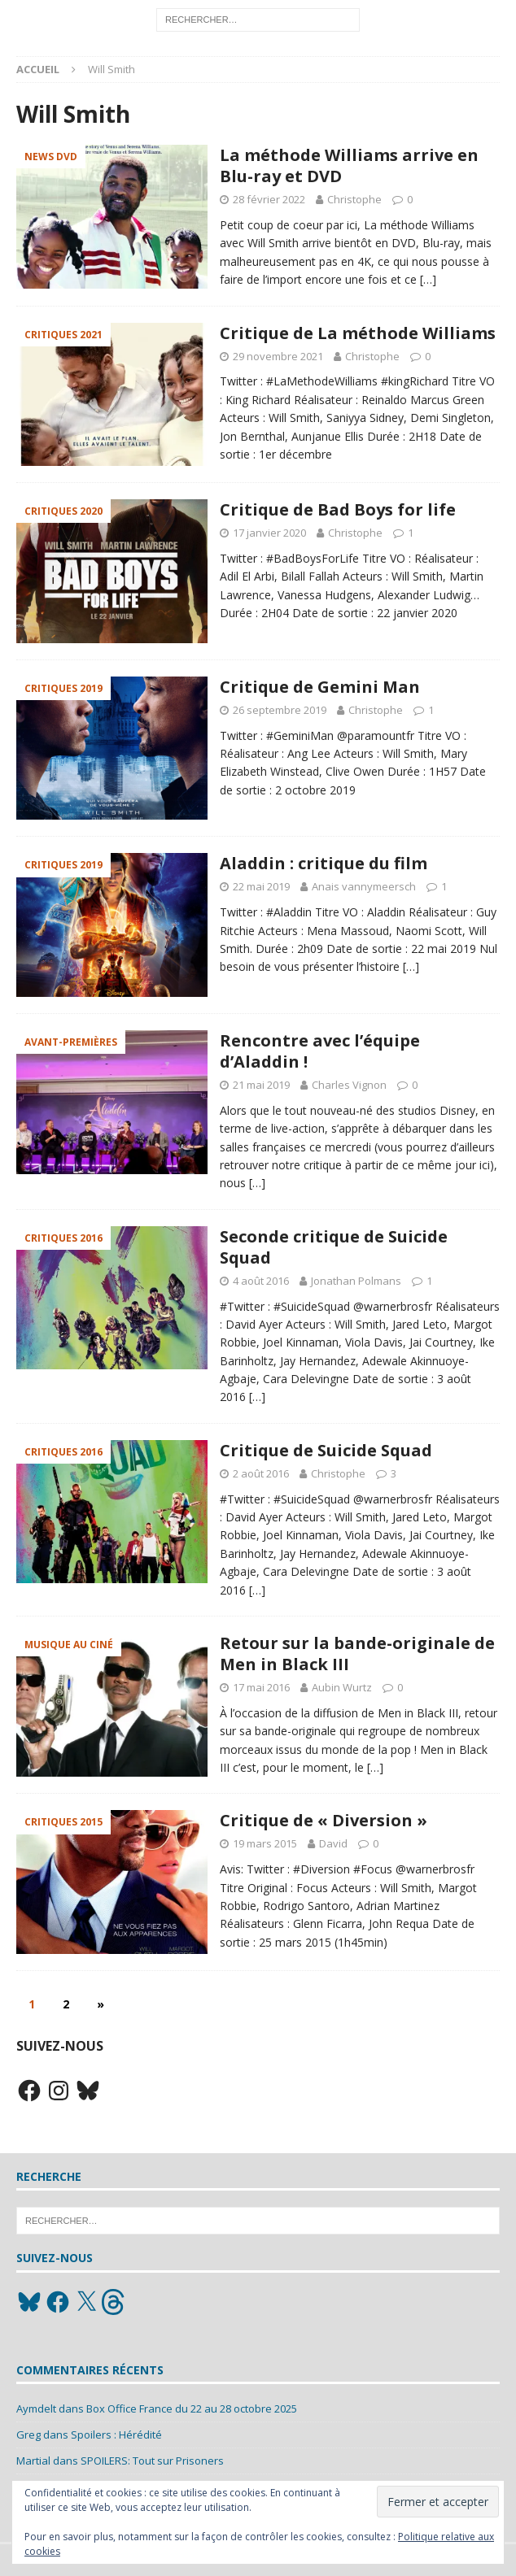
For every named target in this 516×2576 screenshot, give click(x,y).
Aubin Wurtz (342, 1687)
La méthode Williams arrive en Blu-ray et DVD (349, 165)
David (333, 1843)
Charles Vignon (349, 1084)
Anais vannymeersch (364, 886)
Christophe (354, 199)
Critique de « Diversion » (323, 1820)
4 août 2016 (261, 1280)
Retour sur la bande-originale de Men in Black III (357, 1653)
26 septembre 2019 (279, 710)
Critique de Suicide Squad (326, 1450)
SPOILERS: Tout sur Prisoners (152, 2460)
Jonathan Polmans (356, 1280)
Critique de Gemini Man (320, 687)
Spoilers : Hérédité (116, 2434)
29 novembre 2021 (278, 356)
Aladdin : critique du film (323, 863)
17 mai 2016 (261, 1687)
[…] (428, 279)
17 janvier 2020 (269, 532)
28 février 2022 (269, 199)
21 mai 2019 (261, 1084)
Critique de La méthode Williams (358, 333)
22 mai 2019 (261, 886)
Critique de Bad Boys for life (338, 509)
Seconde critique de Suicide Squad (334, 1246)
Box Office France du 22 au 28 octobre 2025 (191, 2408)
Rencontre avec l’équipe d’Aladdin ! (320, 1051)
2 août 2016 (261, 1473)
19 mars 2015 (265, 1843)
